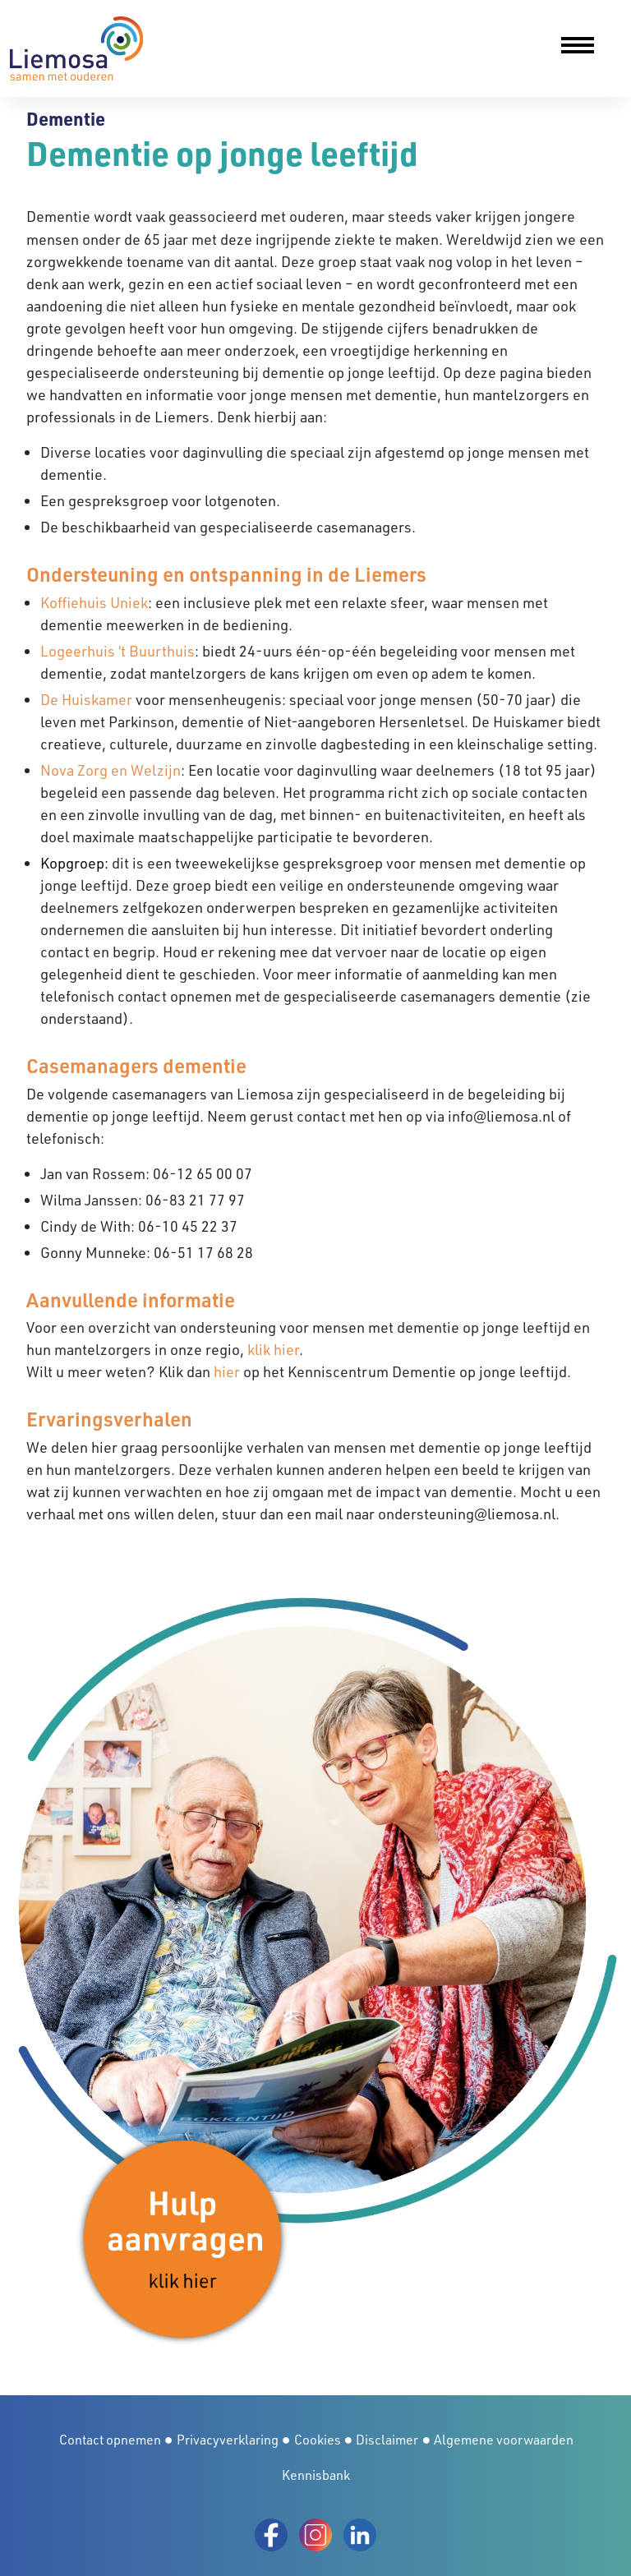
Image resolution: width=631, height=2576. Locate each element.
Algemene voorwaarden (503, 2439)
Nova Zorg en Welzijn (110, 770)
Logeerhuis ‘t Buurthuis (117, 651)
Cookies (317, 2439)
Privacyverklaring (228, 2439)
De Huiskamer (86, 699)
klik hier (273, 1349)
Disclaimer (387, 2439)
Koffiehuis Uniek (94, 602)
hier (227, 1371)
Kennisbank (316, 2475)
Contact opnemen (110, 2439)
